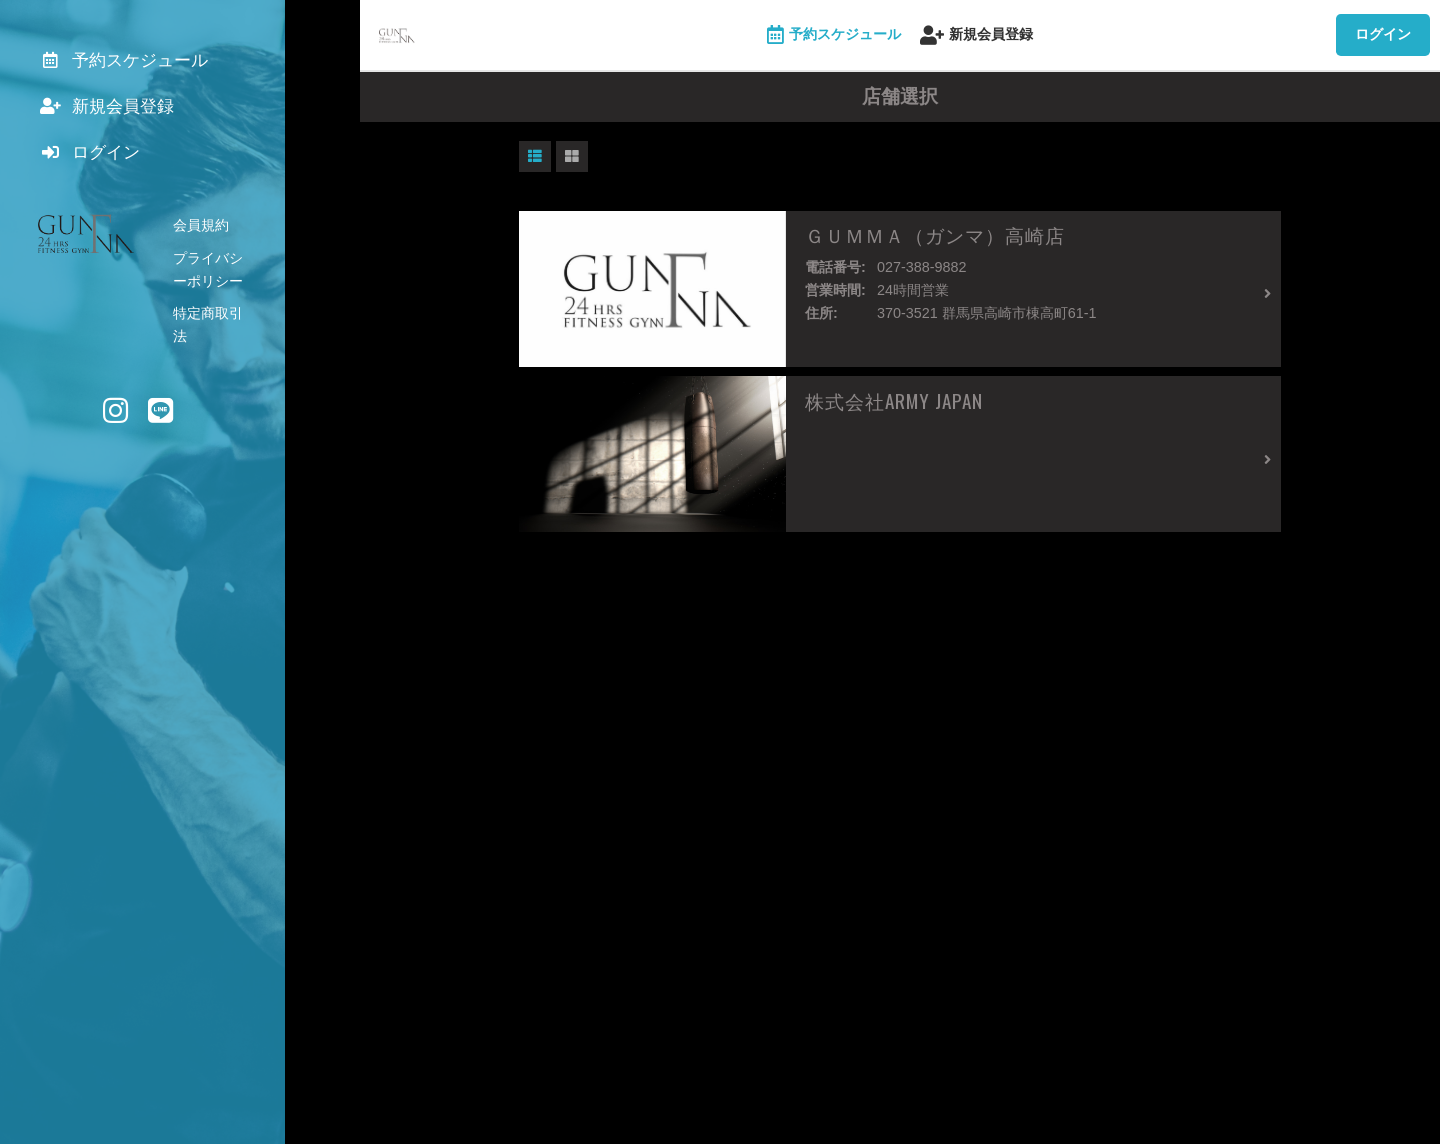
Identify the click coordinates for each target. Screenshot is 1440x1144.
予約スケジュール (834, 35)
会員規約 (201, 238)
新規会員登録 (976, 35)
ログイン (1383, 34)
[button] (535, 157)
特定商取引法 (215, 303)
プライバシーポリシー (243, 270)
